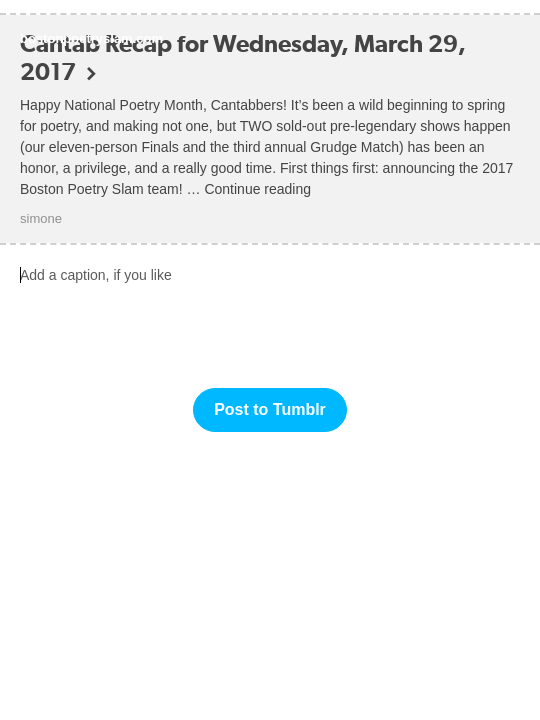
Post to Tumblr (270, 409)
